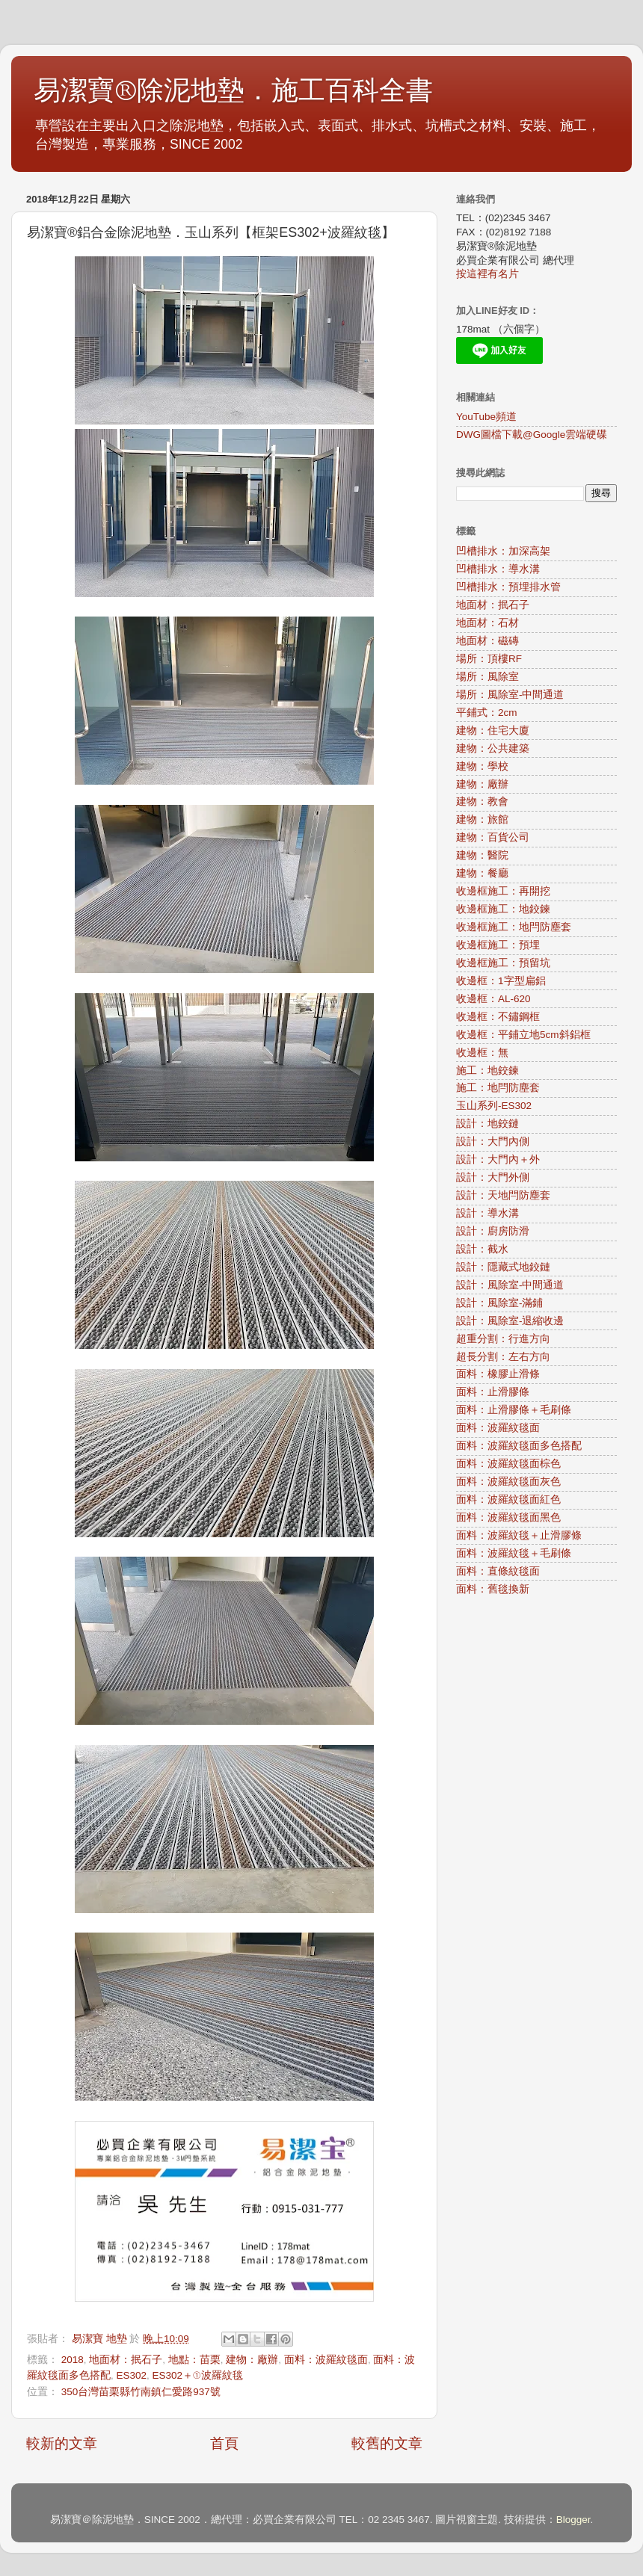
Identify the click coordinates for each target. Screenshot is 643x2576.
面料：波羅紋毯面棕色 (508, 1463)
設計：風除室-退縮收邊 (510, 1320)
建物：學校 (482, 766)
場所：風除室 (487, 676)
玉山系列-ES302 (494, 1105)
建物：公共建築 (492, 748)
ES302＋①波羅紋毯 (198, 2375)
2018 (72, 2359)
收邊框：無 (482, 1052)
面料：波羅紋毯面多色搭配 (519, 1445)
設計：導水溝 (487, 1213)
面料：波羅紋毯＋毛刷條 (513, 1553)
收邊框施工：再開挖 (503, 891)
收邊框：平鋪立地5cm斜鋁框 (523, 1034)
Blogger (573, 2519)
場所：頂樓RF (489, 658)
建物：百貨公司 (492, 837)
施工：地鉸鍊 (487, 1070)
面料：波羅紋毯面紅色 (508, 1499)
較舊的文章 (386, 2443)
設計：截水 (482, 1249)
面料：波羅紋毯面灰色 (508, 1481)
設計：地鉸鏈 (487, 1123)
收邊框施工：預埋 (498, 945)
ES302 (132, 2375)
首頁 (224, 2443)
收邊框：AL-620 (493, 998)
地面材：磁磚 (487, 640)
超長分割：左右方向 (503, 1356)
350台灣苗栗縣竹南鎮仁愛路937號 (141, 2391)
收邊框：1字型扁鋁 (501, 980)
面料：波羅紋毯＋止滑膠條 (519, 1535)
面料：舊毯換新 (492, 1589)
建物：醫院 (482, 855)
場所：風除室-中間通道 (510, 694)
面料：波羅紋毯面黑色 (508, 1517)
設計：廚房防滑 (492, 1231)
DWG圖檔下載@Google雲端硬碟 (531, 434)
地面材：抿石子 (125, 2359)
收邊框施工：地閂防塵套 (513, 927)
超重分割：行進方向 (503, 1338)
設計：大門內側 (492, 1141)
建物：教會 (482, 801)
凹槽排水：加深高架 (503, 551)
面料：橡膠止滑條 (498, 1374)
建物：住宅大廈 (492, 730)
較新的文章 (61, 2443)
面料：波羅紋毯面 (326, 2359)
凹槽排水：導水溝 (498, 569)
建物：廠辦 (252, 2359)
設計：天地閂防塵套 (503, 1195)
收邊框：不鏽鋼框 (498, 1016)
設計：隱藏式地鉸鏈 (503, 1267)
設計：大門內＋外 (498, 1159)
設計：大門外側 (492, 1177)
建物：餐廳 (482, 873)
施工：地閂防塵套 (498, 1087)
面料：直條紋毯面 (498, 1571)
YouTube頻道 (486, 416)
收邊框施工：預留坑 (503, 963)
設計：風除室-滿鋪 (500, 1303)
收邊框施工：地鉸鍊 (503, 909)
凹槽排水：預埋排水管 (508, 587)
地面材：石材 (487, 622)
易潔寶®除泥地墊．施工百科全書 (233, 90)
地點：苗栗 (194, 2359)
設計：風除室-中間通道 (510, 1285)
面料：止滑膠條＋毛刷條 (513, 1409)
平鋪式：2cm (486, 712)
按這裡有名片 (487, 273)
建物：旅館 (482, 819)
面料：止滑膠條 (492, 1391)
